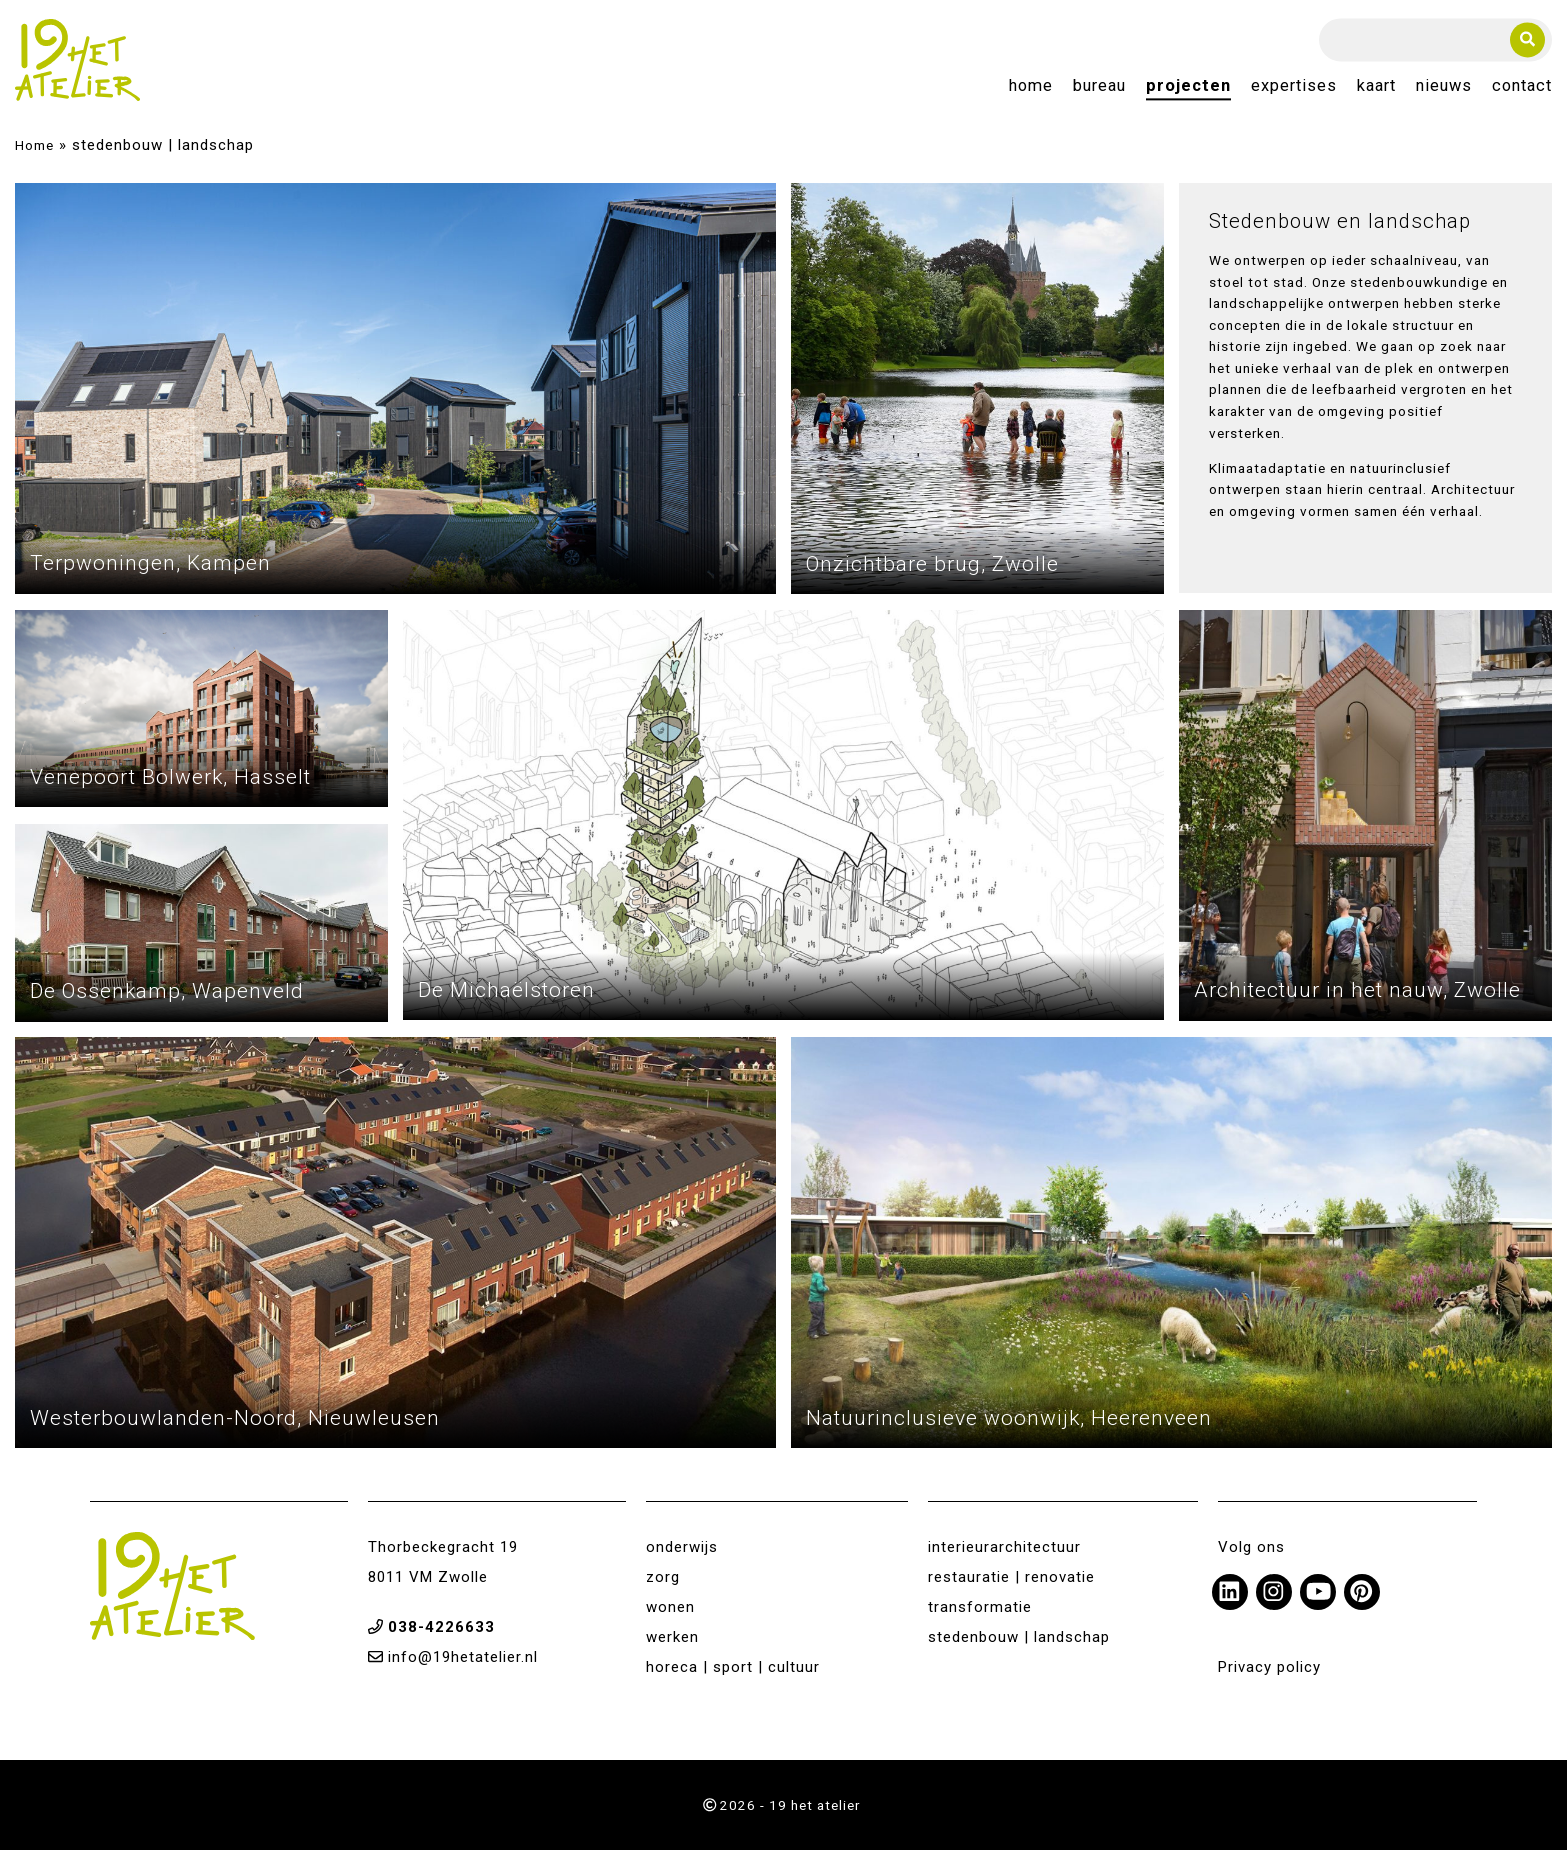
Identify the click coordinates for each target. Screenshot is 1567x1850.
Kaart (1376, 86)
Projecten (1188, 86)
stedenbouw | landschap (1019, 1637)
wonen (670, 1607)
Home (1031, 86)
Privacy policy (1269, 1667)
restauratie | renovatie (1011, 1577)
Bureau (1099, 86)
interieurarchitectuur (1004, 1547)
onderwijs (682, 1547)
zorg (663, 1577)
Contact (1522, 86)
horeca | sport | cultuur (733, 1667)
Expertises (1294, 86)
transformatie (980, 1607)
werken (672, 1637)
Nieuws (1444, 86)
